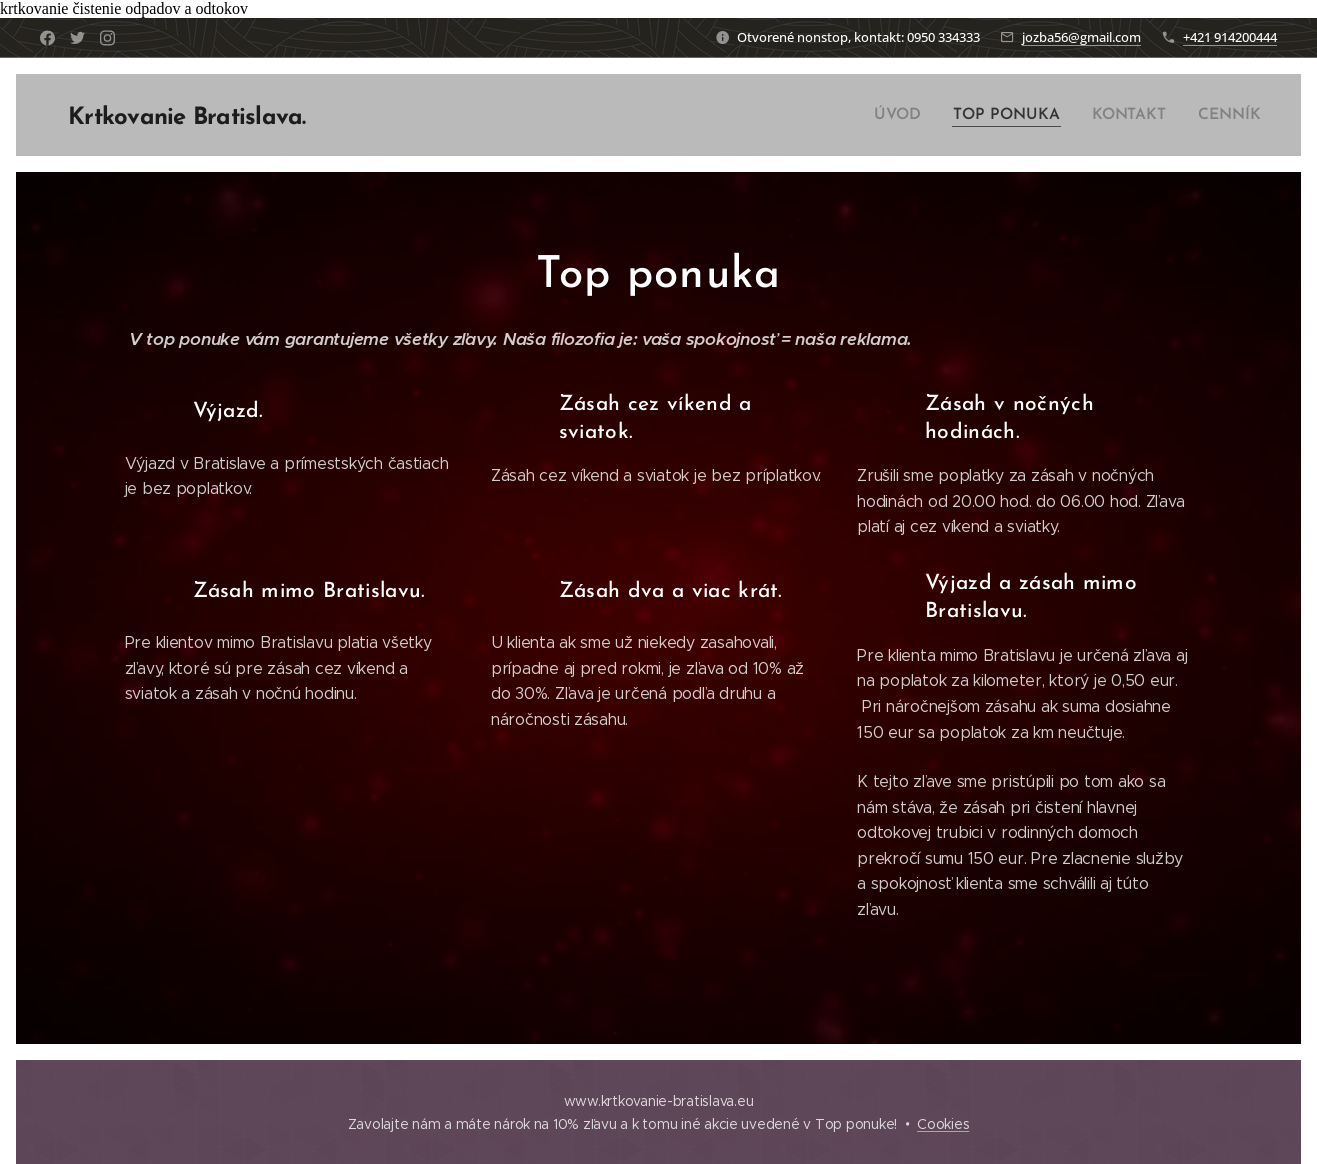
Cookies (943, 1124)
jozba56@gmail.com (1081, 37)
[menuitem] (910, 115)
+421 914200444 (1230, 37)
